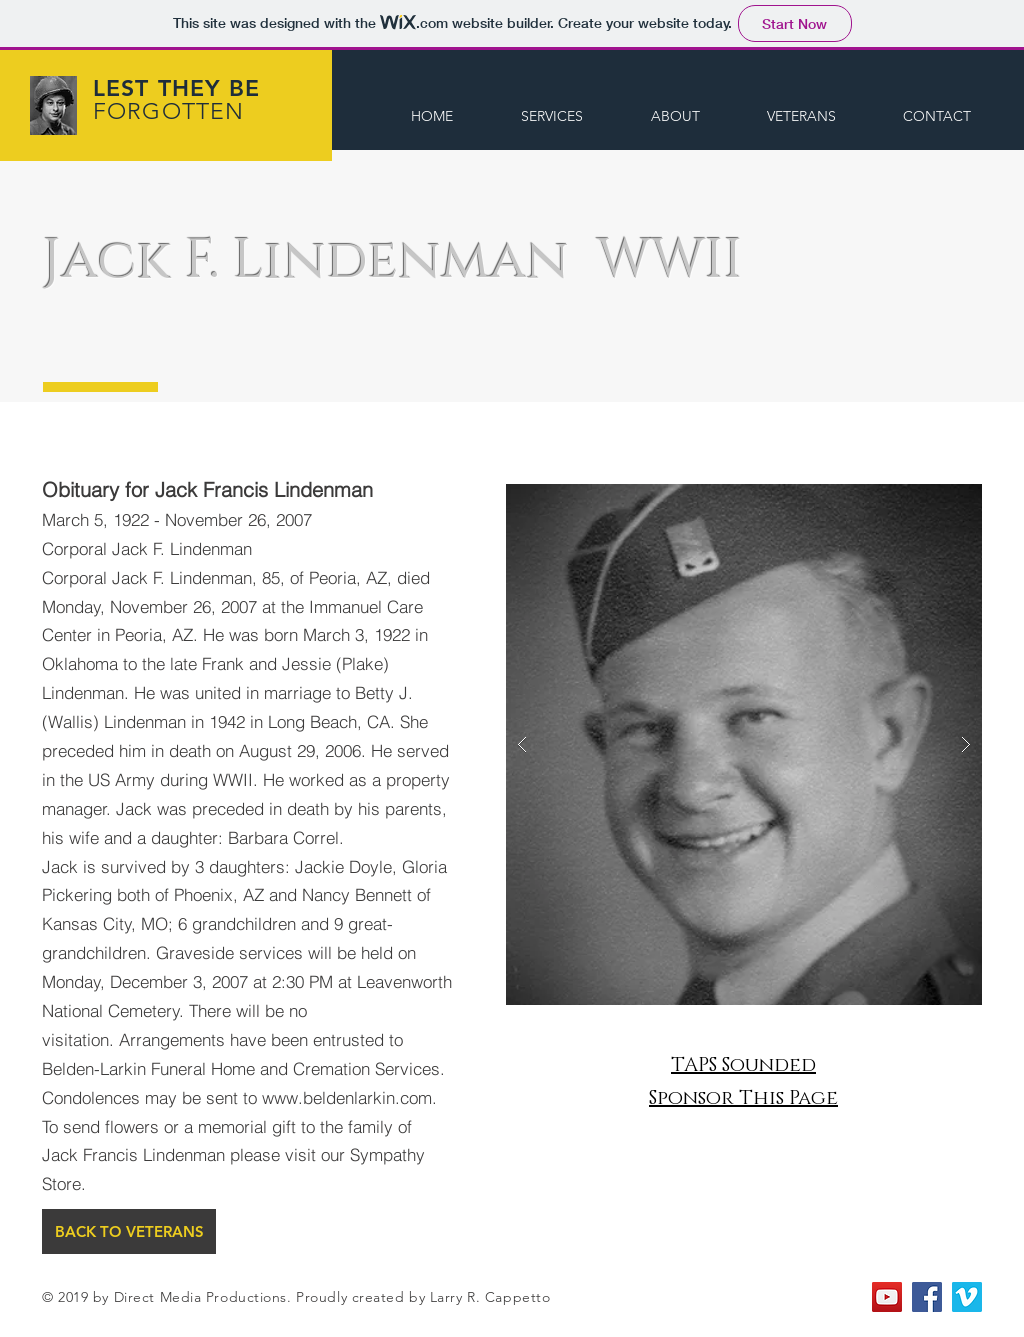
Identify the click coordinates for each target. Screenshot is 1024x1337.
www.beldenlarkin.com (347, 1097)
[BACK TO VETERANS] (129, 1231)
